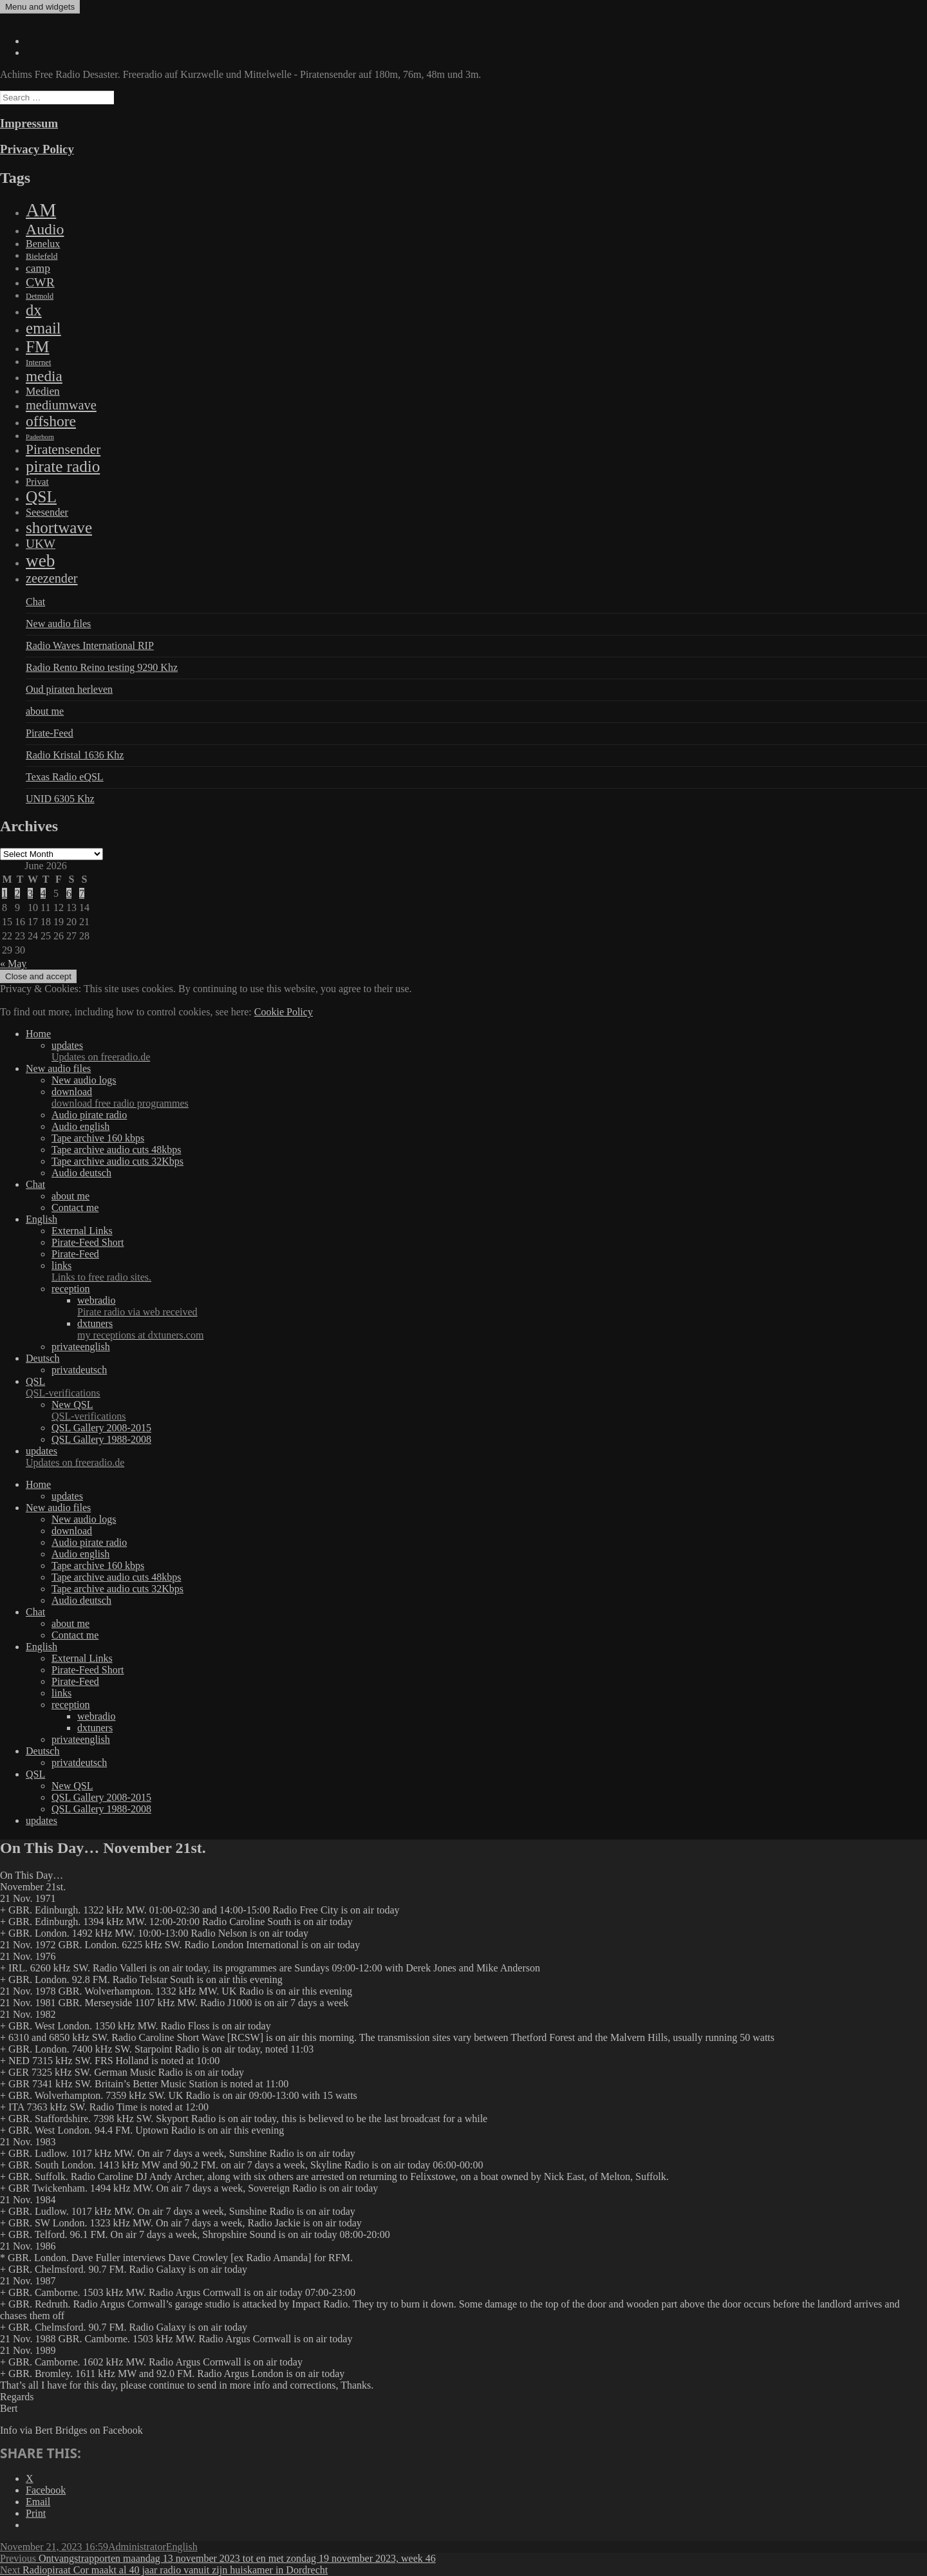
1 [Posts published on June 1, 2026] (4, 893)
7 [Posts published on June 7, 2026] (81, 893)
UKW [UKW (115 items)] (40, 543)
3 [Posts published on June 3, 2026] (30, 893)
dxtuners (502, 1329)
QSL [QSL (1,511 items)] (41, 496)
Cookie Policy (283, 1011)
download (489, 1097)
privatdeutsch (79, 1369)
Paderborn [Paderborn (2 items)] (40, 436)
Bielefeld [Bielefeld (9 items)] (41, 256)
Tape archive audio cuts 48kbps (116, 1149)
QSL (476, 1387)
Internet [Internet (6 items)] (38, 362)
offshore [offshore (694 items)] (51, 421)
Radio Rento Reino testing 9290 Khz (102, 667)
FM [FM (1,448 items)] (38, 346)
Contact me (75, 1207)
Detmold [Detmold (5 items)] (39, 296)
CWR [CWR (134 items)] (40, 282)
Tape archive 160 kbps (98, 1138)
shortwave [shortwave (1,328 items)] (59, 527)
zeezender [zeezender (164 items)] (52, 578)
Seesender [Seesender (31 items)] (47, 512)
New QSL (489, 1410)
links (489, 1271)
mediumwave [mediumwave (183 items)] (61, 405)
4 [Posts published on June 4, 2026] (43, 893)
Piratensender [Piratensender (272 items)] (63, 449)
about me (45, 711)
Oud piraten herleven (69, 689)
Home (38, 1033)
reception (71, 1288)
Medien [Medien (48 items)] (43, 391)
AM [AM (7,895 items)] (41, 210)
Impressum (29, 123)
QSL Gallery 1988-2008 (101, 1439)
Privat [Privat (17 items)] (37, 481)
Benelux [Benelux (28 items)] (43, 243)
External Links (82, 1230)
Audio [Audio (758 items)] (45, 229)
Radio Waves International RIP (90, 645)
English (41, 1219)
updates (489, 1051)
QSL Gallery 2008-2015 (101, 1427)
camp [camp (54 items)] (38, 267)
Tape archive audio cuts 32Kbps (117, 1161)
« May (13, 963)
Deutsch (42, 1358)
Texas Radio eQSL (65, 776)
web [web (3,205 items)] (40, 560)
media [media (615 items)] (44, 376)
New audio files (58, 623)
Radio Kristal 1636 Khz (75, 754)
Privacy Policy (37, 149)
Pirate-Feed (49, 733)
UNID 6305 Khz (60, 798)
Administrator (137, 2546)
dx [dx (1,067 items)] (34, 310)
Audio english (80, 1126)
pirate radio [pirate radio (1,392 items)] (63, 466)
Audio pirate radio (89, 1114)
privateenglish (81, 1346)
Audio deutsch (81, 1172)
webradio (502, 1306)
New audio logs (84, 1080)
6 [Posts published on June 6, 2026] (68, 893)
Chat (35, 601)
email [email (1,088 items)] (43, 328)
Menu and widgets (40, 7)
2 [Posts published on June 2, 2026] (17, 893)
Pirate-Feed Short (88, 1242)
